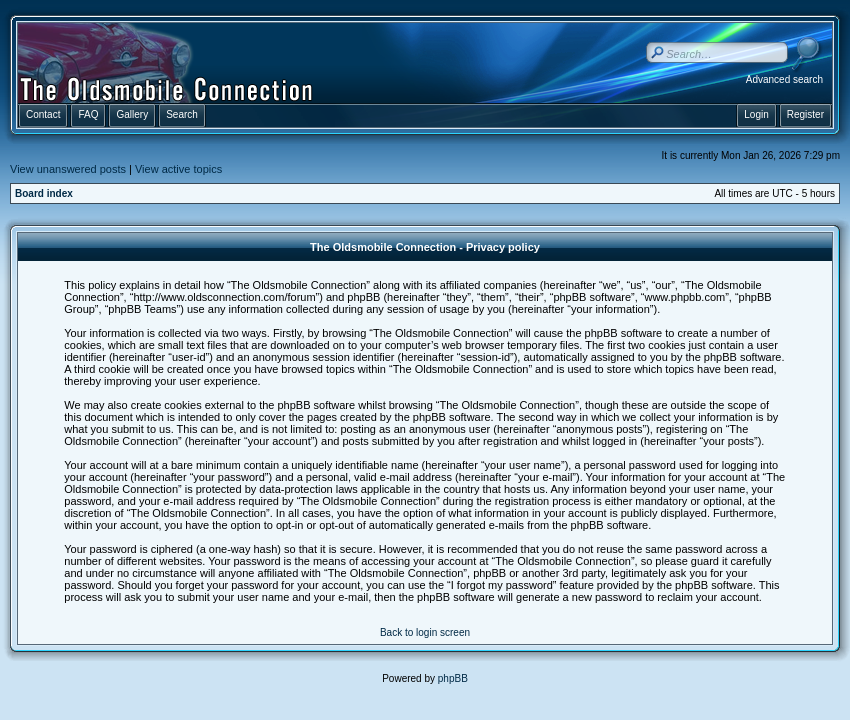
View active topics (178, 169)
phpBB (453, 678)
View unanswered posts (68, 169)
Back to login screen (425, 632)
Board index (44, 193)
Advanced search (784, 79)
